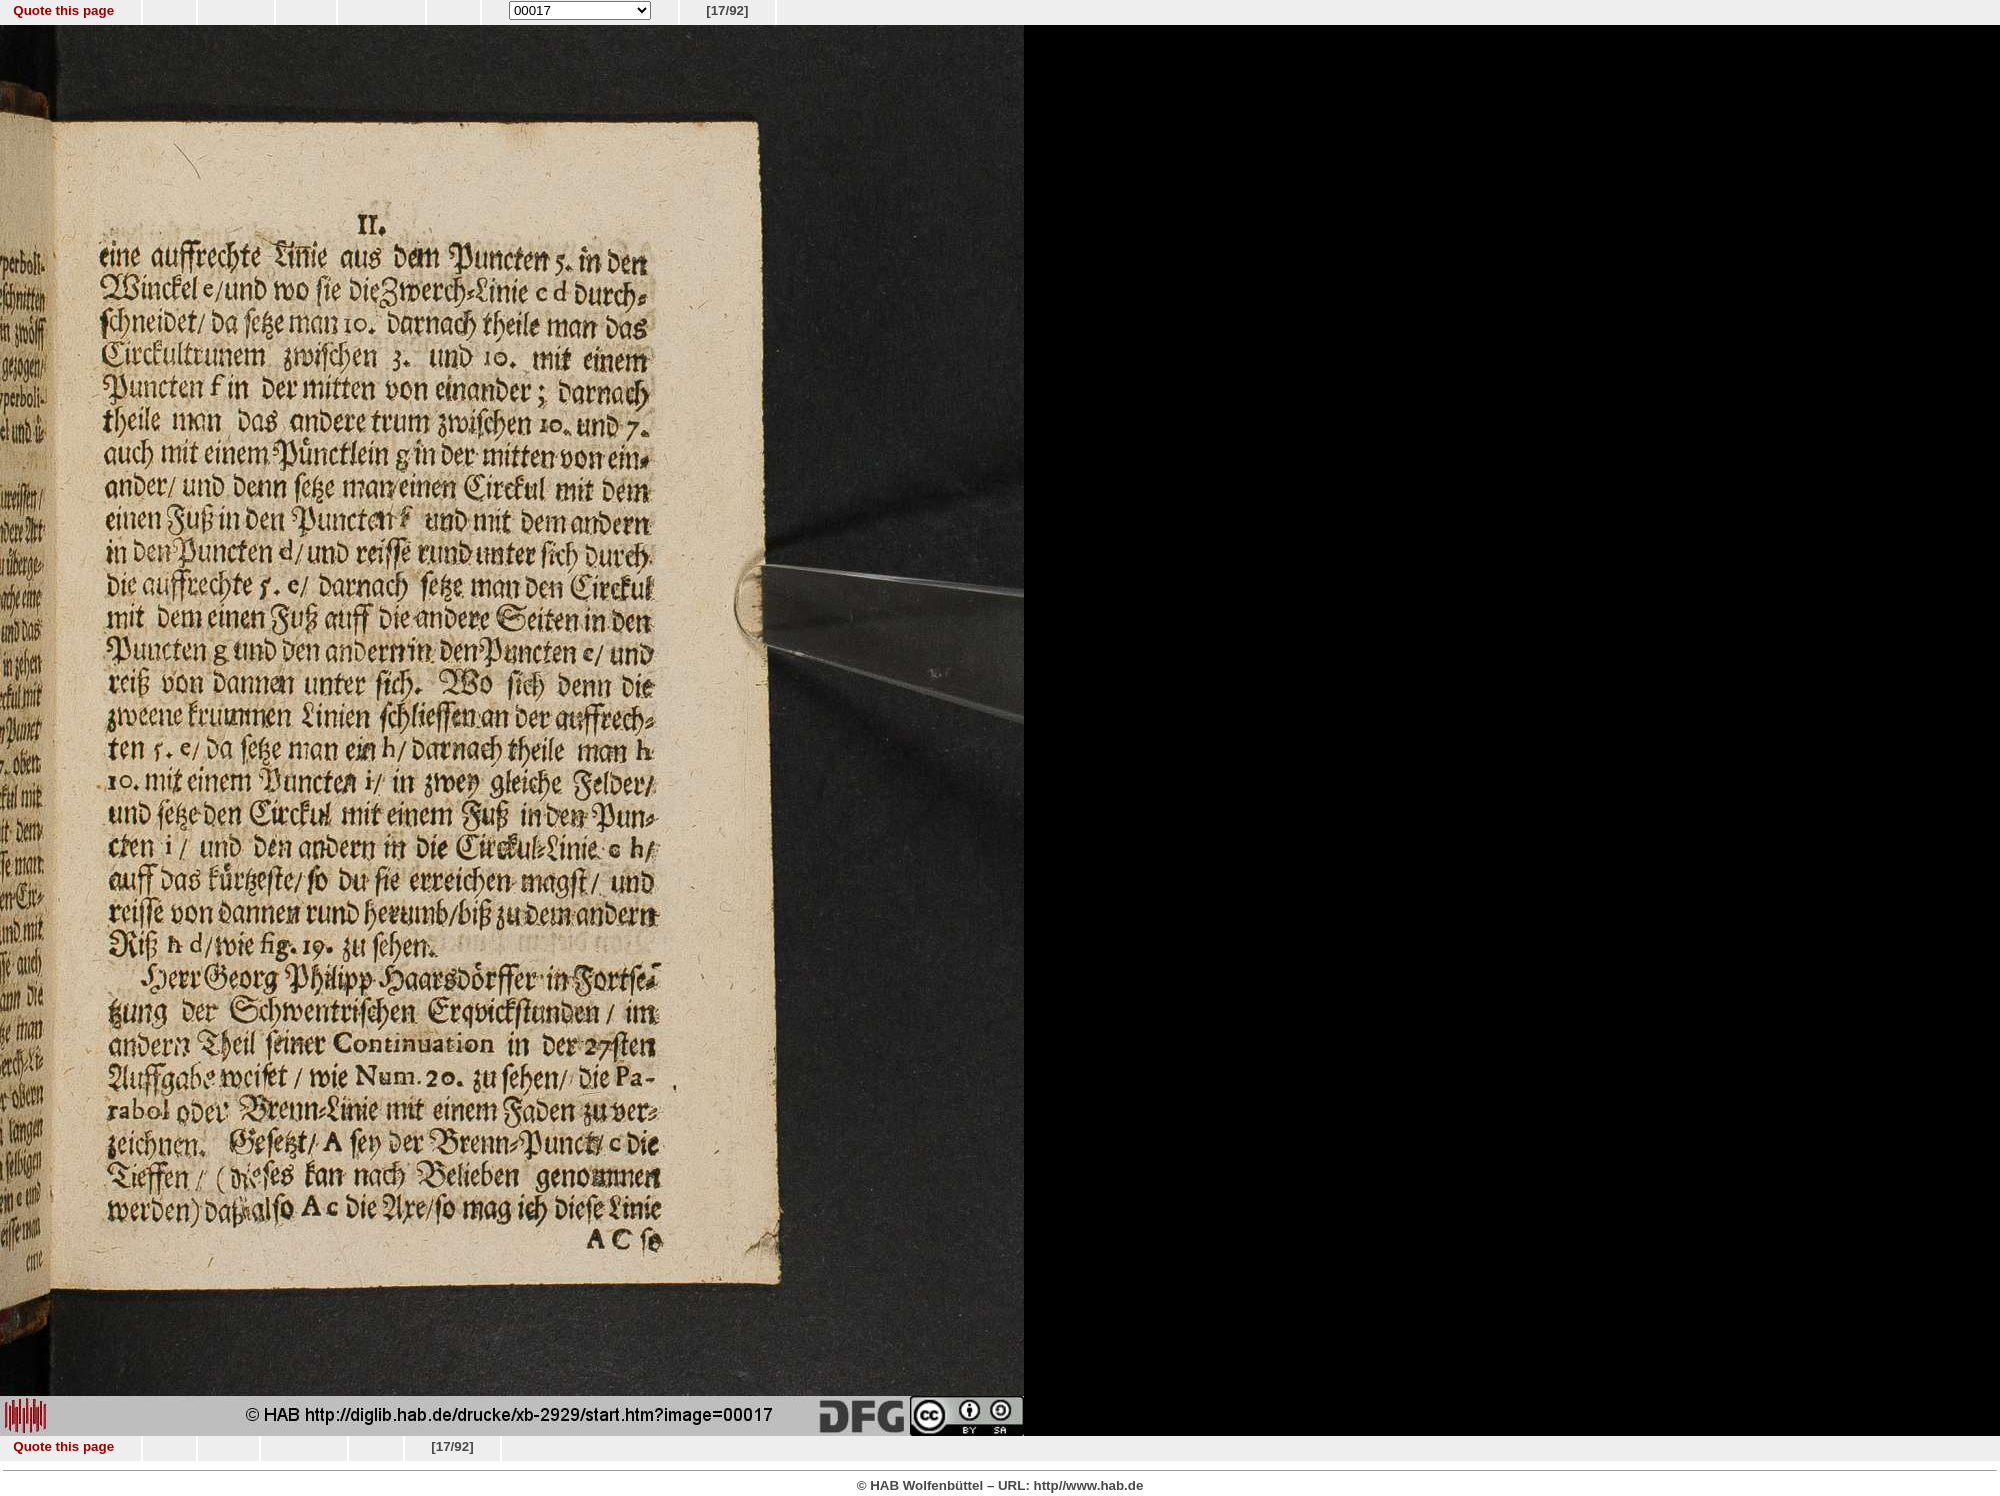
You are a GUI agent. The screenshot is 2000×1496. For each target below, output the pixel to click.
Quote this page (63, 10)
